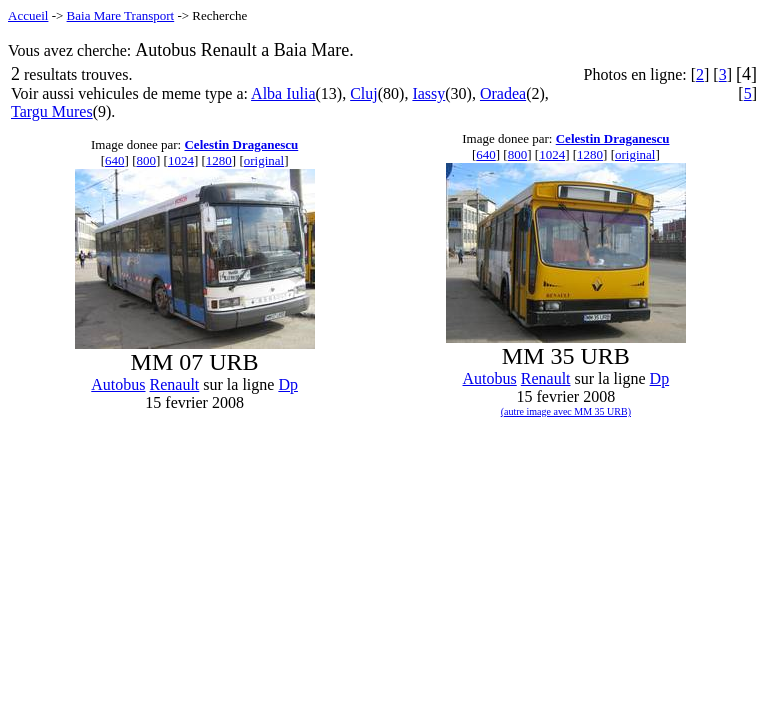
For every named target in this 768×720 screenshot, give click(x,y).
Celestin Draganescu (241, 144)
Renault (175, 384)
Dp (288, 384)
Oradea (503, 93)
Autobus (118, 384)
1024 (181, 160)
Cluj (364, 93)
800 (146, 160)
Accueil (28, 15)
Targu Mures (52, 111)
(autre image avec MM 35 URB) (566, 411)
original (264, 160)
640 (115, 160)
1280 (219, 160)
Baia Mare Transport (121, 15)
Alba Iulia (283, 93)
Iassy (428, 93)
